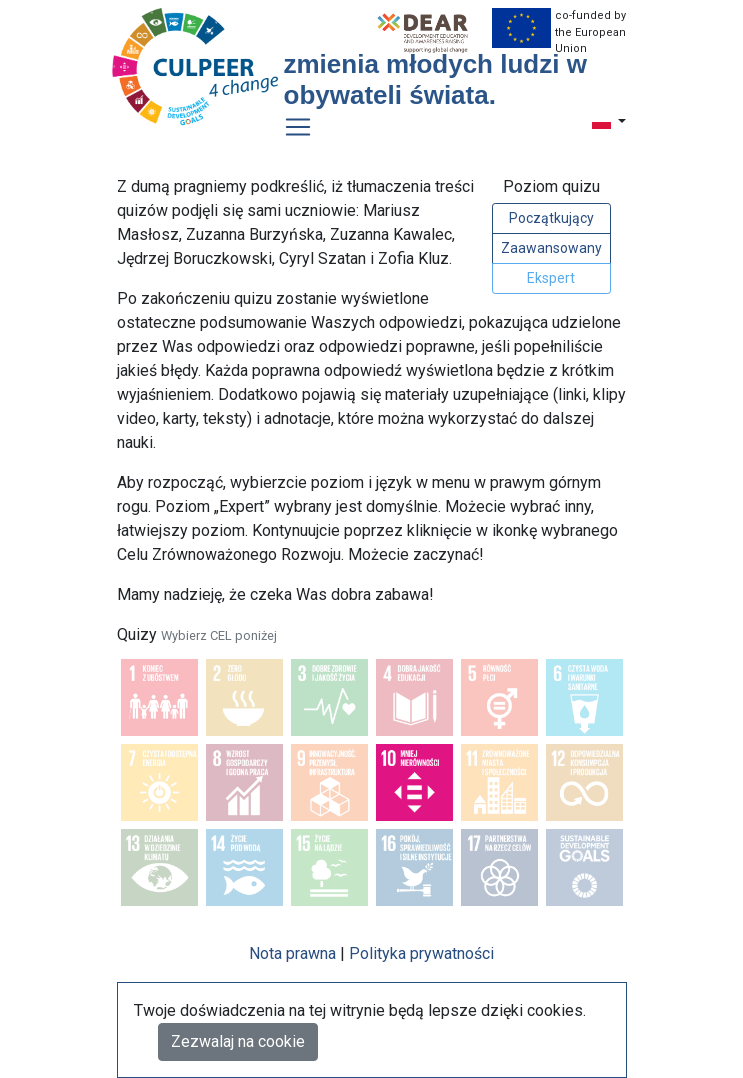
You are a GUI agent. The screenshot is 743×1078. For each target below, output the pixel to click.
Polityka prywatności (421, 953)
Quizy (197, 634)
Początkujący (551, 218)
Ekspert (551, 278)
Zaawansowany (551, 248)
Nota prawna (292, 953)
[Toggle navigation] (298, 127)
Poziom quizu (551, 186)
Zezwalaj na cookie (238, 1041)
